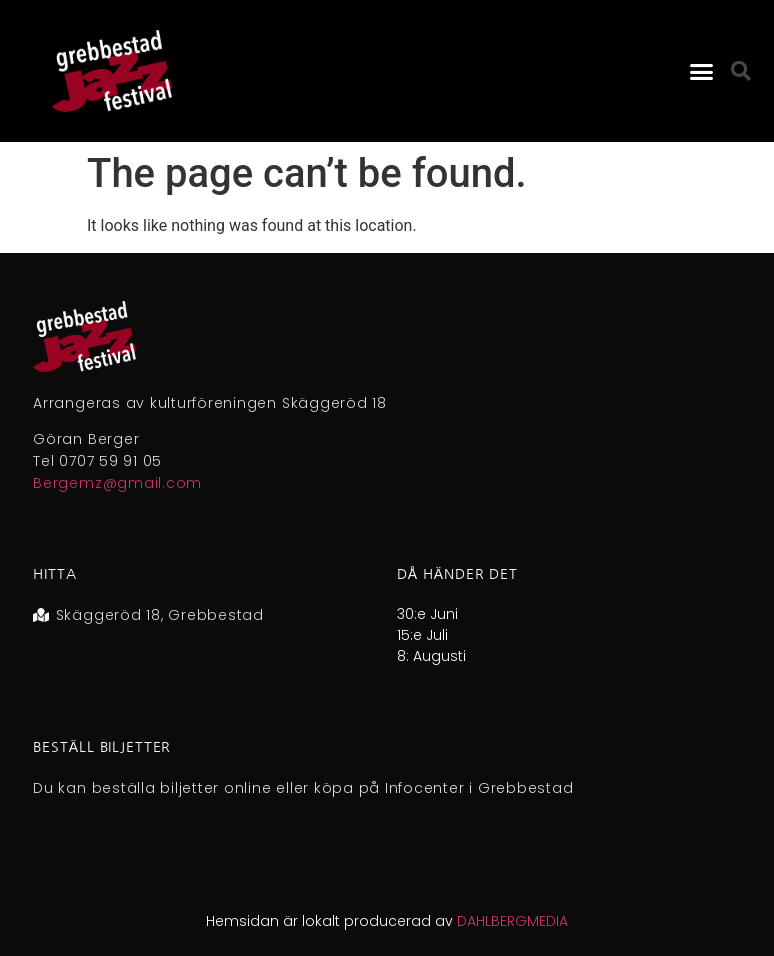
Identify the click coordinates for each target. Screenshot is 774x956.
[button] (702, 71)
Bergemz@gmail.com (117, 483)
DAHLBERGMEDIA (512, 921)
